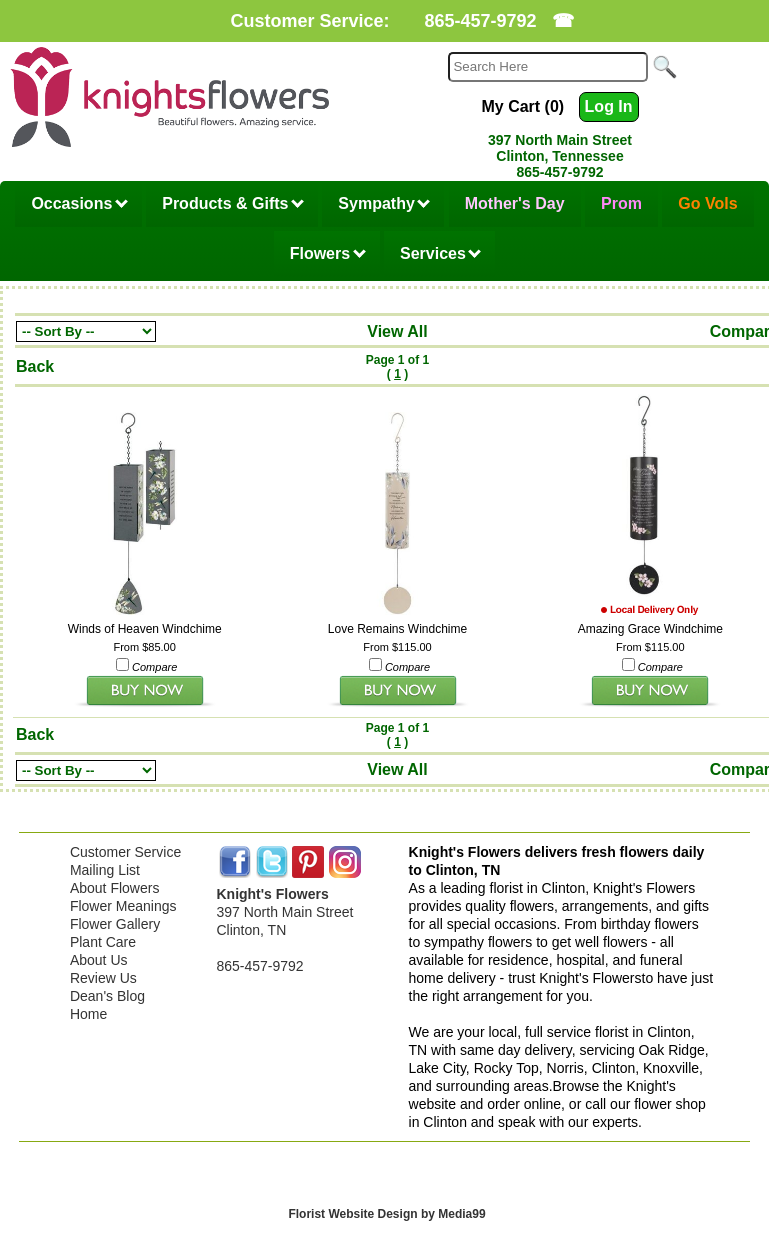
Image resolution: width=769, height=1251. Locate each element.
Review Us (103, 978)
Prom (621, 203)
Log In (609, 106)
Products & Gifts (233, 203)
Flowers (328, 253)
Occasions (79, 203)
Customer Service (125, 852)
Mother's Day (515, 203)
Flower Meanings (123, 906)
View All (397, 331)
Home (88, 1014)
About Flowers (114, 888)
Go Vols (707, 203)
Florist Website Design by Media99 (386, 1214)
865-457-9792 (480, 21)
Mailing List (105, 870)
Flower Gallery (115, 924)
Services (440, 253)
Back (35, 366)
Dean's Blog (107, 996)
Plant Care (103, 942)
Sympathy (384, 203)
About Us (99, 960)
